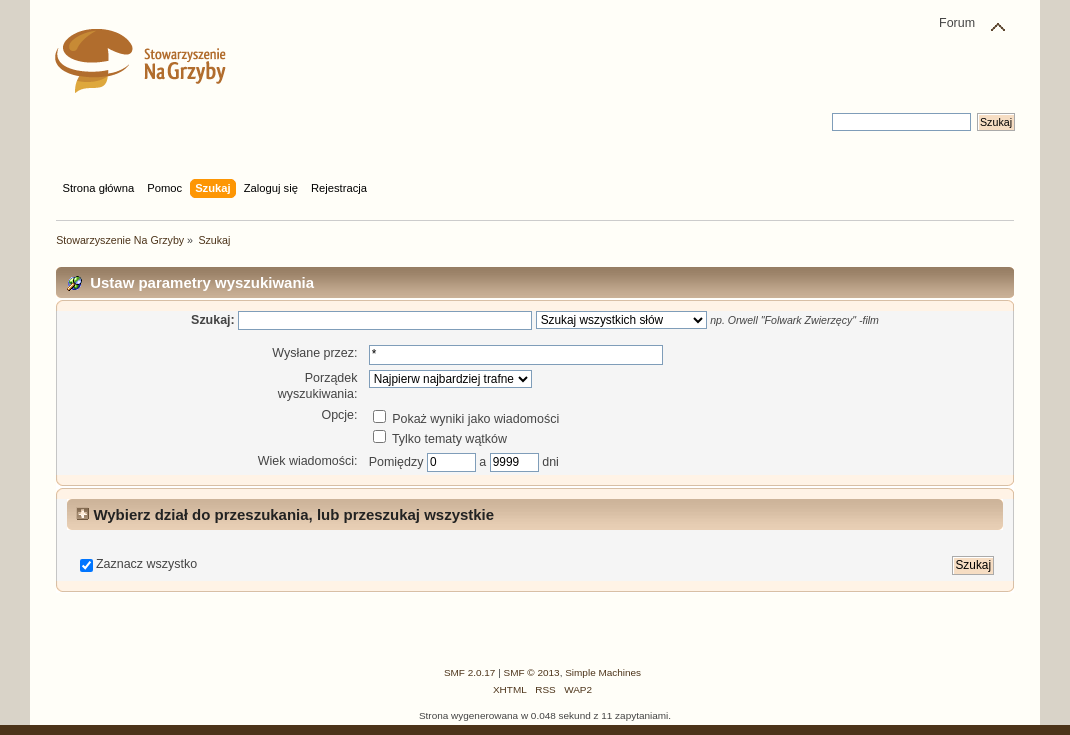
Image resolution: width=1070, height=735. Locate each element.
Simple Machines (603, 672)
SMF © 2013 (532, 672)
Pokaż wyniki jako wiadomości (466, 419)
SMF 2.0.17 (470, 672)
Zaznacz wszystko (146, 564)
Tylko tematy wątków (440, 439)
